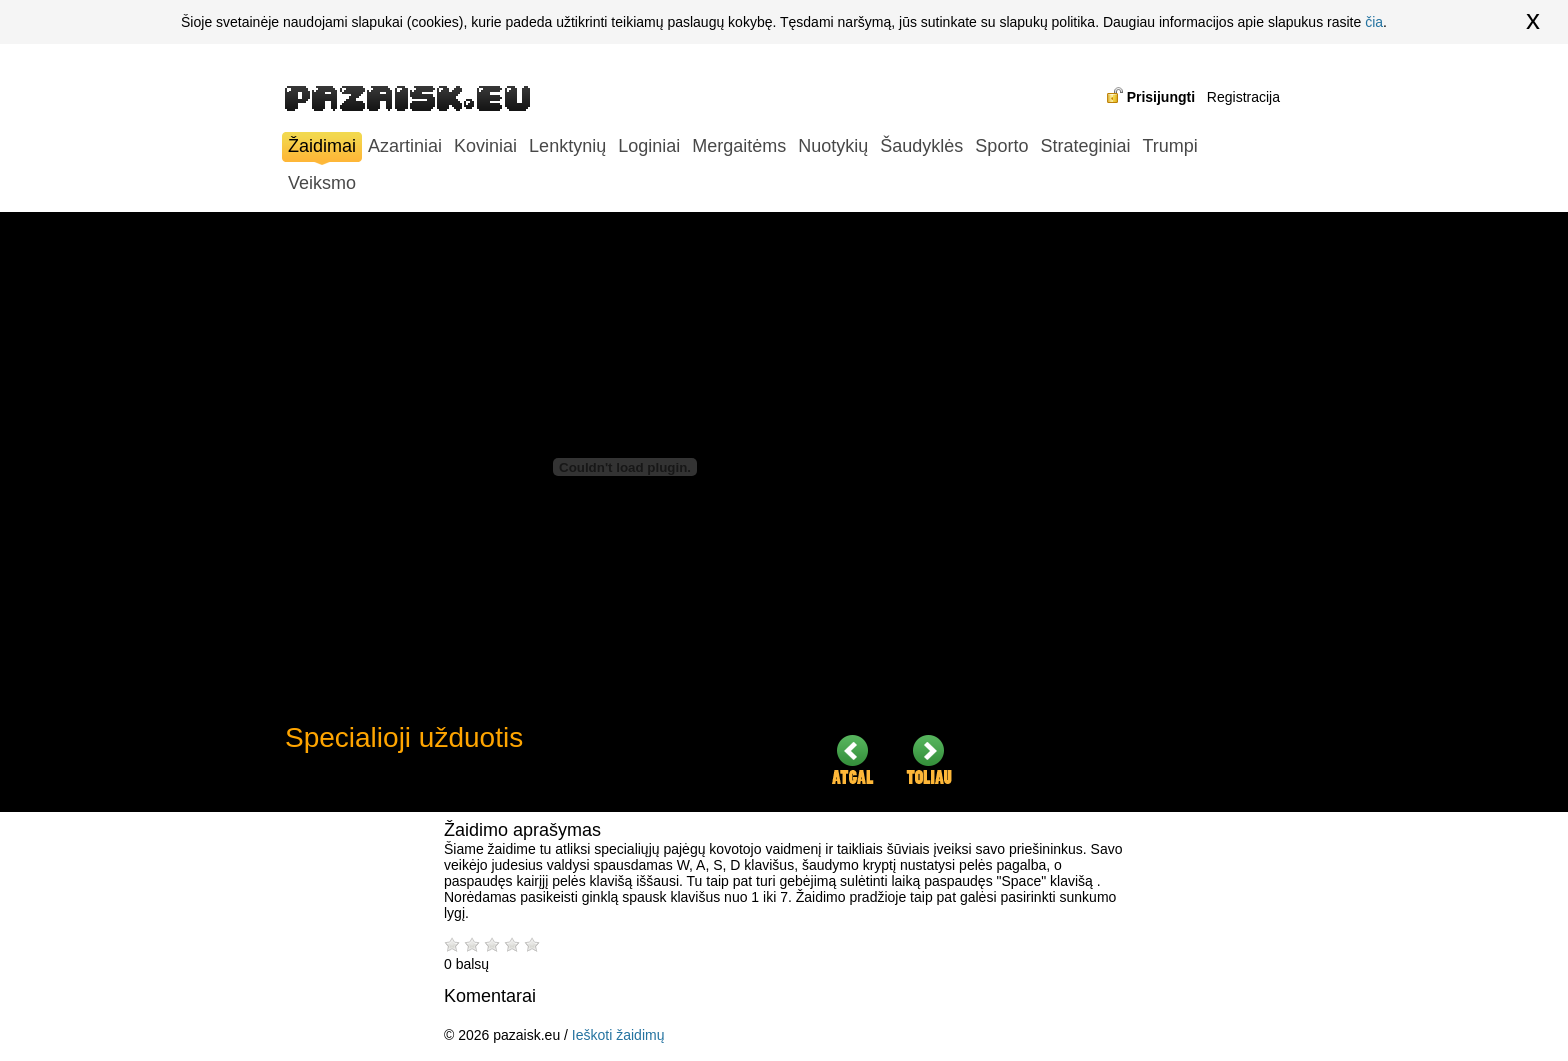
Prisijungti (1161, 97)
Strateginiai (1085, 146)
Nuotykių (833, 146)
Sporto (1001, 146)
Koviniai (485, 146)
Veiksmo (322, 183)
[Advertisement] (1135, 512)
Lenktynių (567, 146)
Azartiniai (405, 146)
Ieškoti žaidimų (618, 1035)
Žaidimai (322, 148)
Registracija (1243, 97)
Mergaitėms (739, 146)
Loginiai (649, 146)
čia (1374, 22)
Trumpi (1169, 146)
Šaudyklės (921, 146)
